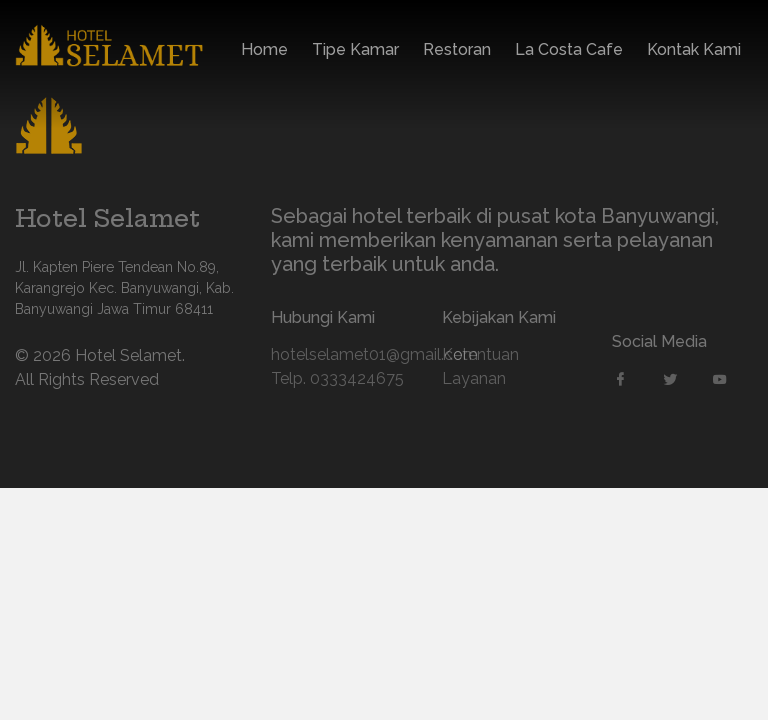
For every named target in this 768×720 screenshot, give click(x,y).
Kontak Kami (694, 51)
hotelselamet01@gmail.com (341, 354)
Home (264, 51)
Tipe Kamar (355, 51)
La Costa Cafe (569, 51)
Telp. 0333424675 (337, 378)
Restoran (457, 51)
